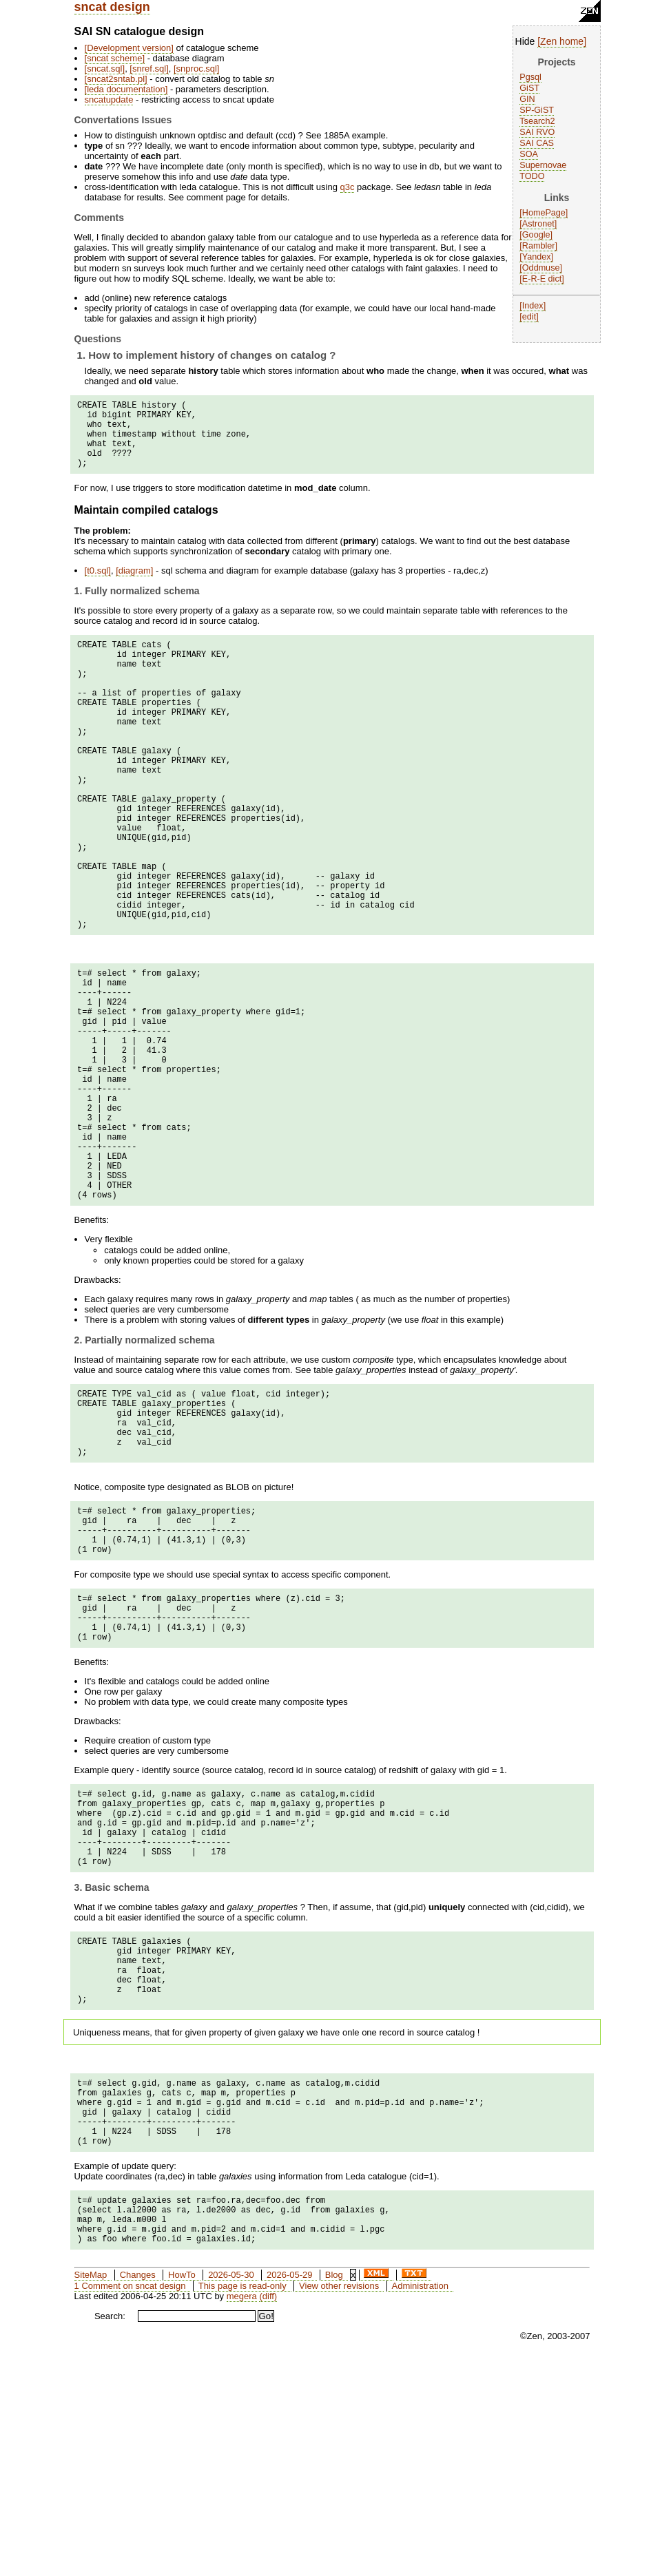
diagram (134, 585)
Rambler (538, 246)
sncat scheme (114, 58)
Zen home (562, 41)
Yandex (536, 257)
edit (529, 317)
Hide (525, 41)
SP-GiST (536, 110)
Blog (334, 2491)
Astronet (538, 224)
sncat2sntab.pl (116, 79)
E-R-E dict (541, 279)
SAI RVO (537, 132)
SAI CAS (536, 143)
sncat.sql (104, 68)
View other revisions (339, 2503)
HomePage (544, 213)
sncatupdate (109, 99)
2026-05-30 (231, 2491)
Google (536, 235)
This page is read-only (242, 2503)
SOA (528, 154)
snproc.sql (196, 68)
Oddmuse (541, 268)
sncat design (112, 7)
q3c (347, 187)
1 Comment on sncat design (130, 2503)
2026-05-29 (290, 2491)
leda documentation (126, 89)
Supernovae (542, 165)
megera (242, 2513)
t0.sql (97, 585)
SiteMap (90, 2491)
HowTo (182, 2491)
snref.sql (149, 68)
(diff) (268, 2513)
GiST (529, 88)
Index (533, 306)
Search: (109, 2533)
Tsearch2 (537, 121)
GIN (527, 99)
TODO (531, 176)
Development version (129, 48)
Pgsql (530, 77)
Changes (138, 2491)
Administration (420, 2503)
